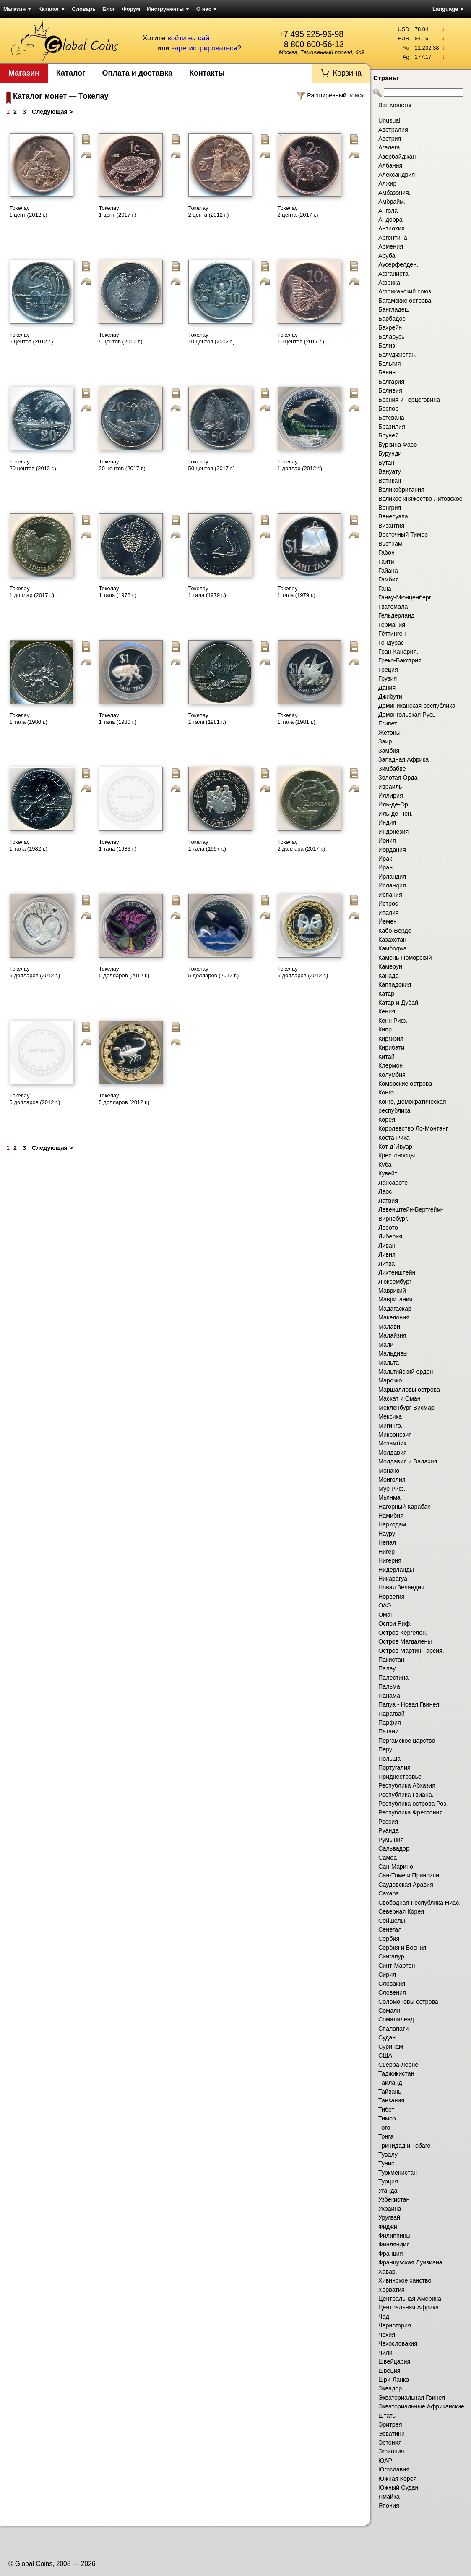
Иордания (392, 849)
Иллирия (390, 795)
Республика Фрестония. (411, 1812)
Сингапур (391, 1956)
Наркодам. (393, 1524)
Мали (385, 1344)
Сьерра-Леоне (398, 2064)
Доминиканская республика (416, 705)
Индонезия (393, 831)
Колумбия (392, 1074)
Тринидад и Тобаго (404, 2145)
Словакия (391, 1983)
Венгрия (389, 507)
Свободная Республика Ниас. (419, 1902)
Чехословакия (397, 2343)
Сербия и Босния (402, 1947)
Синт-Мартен (396, 1965)
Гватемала (393, 606)
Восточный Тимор (403, 534)
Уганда (387, 2190)
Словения (392, 1992)
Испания (390, 894)
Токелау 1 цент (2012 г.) (28, 211)
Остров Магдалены (405, 1641)
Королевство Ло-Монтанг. (413, 1128)
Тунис (386, 2163)
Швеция (389, 2370)
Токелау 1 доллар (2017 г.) (32, 591)
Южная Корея (397, 2478)
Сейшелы (391, 1920)
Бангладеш (393, 309)
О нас (206, 9)
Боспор (388, 408)
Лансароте (393, 1182)
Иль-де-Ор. (394, 804)
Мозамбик (392, 1443)
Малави (389, 1326)
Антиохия (391, 228)
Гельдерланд (396, 615)
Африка (389, 282)
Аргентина (392, 237)
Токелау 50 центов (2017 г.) (211, 464)
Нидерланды (396, 1569)
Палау (387, 1668)
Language (448, 9)
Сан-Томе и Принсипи (408, 1875)
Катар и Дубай (398, 1002)
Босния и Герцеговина (409, 399)
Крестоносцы (396, 1155)
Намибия (390, 1515)
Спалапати (393, 2028)
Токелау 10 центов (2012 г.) (211, 338)
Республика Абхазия (406, 1785)
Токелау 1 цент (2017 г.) (118, 211)
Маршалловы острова (409, 1389)
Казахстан (392, 939)
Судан (387, 2037)
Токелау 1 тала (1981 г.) (207, 718)
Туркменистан (397, 2172)
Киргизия (390, 1038)
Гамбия (388, 579)
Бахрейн (390, 327)
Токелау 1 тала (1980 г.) (28, 718)
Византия (391, 525)
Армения (390, 246)
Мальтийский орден (405, 1371)
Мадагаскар (394, 1308)
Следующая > (52, 111)
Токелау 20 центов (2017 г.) (122, 464)
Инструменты (168, 9)
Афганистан (395, 273)
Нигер (386, 1551)
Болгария (391, 381)
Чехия (386, 2334)
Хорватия (391, 2289)
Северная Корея (401, 1911)
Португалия (394, 1767)
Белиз (386, 345)
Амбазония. (394, 192)
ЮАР (385, 2460)
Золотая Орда (398, 777)
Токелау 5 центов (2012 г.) (31, 338)
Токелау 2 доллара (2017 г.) (301, 845)
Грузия (387, 678)
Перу (385, 1749)
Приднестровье (400, 1776)
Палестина (393, 1677)
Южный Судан (398, 2487)
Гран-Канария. (398, 651)
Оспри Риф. (394, 1623)
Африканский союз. (405, 291)
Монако (388, 1470)
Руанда (388, 1830)
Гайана (388, 570)
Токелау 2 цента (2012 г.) (208, 211)
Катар (386, 993)
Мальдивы (393, 1353)
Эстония (389, 2442)
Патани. (389, 1731)
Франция (390, 2253)
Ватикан (389, 480)
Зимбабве (392, 768)
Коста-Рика (394, 1137)
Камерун (390, 966)
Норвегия (391, 1596)
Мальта (388, 1362)
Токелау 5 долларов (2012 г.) (35, 972)
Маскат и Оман (399, 1398)
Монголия (392, 1479)
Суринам (390, 2046)
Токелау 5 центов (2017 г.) (121, 338)
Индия (387, 822)
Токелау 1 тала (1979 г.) (207, 591)
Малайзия (392, 1335)
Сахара (388, 1893)
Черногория (394, 2325)
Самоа (387, 1857)
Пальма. (390, 1686)
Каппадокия (394, 984)
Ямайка (389, 2496)
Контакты (207, 73)
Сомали (389, 2010)
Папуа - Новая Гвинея (408, 1704)
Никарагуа (392, 1578)
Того (384, 2127)
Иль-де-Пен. (395, 813)
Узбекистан (393, 2199)
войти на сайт (190, 38)
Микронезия (395, 1434)
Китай (386, 1056)
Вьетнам (390, 543)
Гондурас (391, 642)
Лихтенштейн (396, 1272)
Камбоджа (392, 948)
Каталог (51, 9)
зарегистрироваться (204, 48)
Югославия (393, 2469)
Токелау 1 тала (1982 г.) (28, 845)
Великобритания (401, 489)
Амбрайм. (392, 201)
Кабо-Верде (394, 930)
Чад (383, 2316)
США (385, 2055)
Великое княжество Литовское (420, 498)
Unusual (389, 120)
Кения (386, 1011)
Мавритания (395, 1299)
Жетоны (389, 732)
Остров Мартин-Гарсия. (411, 1650)
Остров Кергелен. (402, 1632)
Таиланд (390, 2082)
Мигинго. (390, 1425)
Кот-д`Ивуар (395, 1146)
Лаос (385, 1191)
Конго (386, 1092)
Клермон (390, 1065)
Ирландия (392, 876)
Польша (389, 1758)
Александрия (396, 174)
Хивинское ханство (404, 2280)
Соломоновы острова (408, 2001)
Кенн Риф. (392, 1020)
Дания (387, 687)
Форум (131, 9)
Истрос (388, 903)
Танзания (391, 2100)
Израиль (390, 786)
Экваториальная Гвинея (411, 2397)
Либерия (390, 1236)
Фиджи (387, 2226)
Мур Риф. (391, 1488)
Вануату (389, 471)
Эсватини (391, 2433)
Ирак (385, 858)
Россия (388, 1821)
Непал (387, 1542)
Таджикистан (396, 2073)
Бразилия (391, 426)
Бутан (386, 462)
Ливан (387, 1245)
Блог (108, 9)
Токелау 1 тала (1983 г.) (118, 845)
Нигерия (389, 1560)
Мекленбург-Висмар (406, 1407)
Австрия (389, 138)
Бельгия (389, 363)
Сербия (388, 1938)
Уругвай (389, 2217)
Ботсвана (391, 417)
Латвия (388, 1200)
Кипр (385, 1029)
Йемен (387, 921)
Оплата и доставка (137, 73)
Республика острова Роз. (413, 1803)
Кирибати (391, 1047)
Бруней (388, 435)
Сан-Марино (395, 1866)
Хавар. (387, 2271)
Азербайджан (397, 156)
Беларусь (391, 336)
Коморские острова (405, 1083)
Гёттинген (392, 633)
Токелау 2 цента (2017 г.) (298, 211)
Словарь (84, 9)
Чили (385, 2352)
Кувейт (387, 1173)
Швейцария (394, 2361)
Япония (388, 2505)
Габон (386, 552)
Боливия (390, 390)
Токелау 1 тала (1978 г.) (118, 591)
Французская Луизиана (410, 2262)
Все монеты (394, 105)
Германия (391, 624)
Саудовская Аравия (405, 1884)
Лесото (388, 1227)
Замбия (388, 750)
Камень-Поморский (405, 957)
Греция (388, 669)
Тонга (385, 2136)
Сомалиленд (396, 2019)
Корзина (347, 73)
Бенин (387, 372)
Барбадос (392, 318)
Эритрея (390, 2424)
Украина (389, 2208)
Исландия (392, 885)
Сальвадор (393, 1848)
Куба (384, 1164)
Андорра (390, 219)
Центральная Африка (408, 2307)
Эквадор (390, 2388)
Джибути (390, 696)
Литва (386, 1263)
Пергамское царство (406, 1740)
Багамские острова (404, 300)
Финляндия (394, 2244)
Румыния (390, 1839)
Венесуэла (393, 516)
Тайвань (389, 2091)
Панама (389, 1695)
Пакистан (391, 1659)
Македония (393, 1317)
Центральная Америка (409, 2298)
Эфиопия (391, 2451)
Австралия (393, 129)
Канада (388, 975)
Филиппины (394, 2235)
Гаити (386, 561)
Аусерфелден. (398, 264)
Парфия (389, 1722)
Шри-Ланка (393, 2379)
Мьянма (389, 1497)
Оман (386, 1614)
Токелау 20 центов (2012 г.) (33, 464)
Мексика (390, 1416)
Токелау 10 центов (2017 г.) (301, 338)
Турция (388, 2181)
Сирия (387, 1974)
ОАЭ (384, 1605)
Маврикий (392, 1290)
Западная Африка (403, 759)
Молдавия (392, 1452)
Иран (385, 867)
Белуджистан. (397, 354)
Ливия (387, 1254)
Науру (386, 1533)
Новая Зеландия (401, 1587)
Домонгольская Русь (406, 714)
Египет (387, 723)
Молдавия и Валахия (407, 1461)
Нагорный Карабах (404, 1506)
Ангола (388, 210)
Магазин (17, 9)
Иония (387, 840)
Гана (384, 588)
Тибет (386, 2109)
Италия (388, 912)
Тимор (387, 2118)
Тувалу (388, 2154)
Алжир (387, 183)
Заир (385, 741)
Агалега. (390, 147)
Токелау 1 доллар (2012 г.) (300, 464)
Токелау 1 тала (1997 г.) (207, 845)
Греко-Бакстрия (400, 660)
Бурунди (389, 453)
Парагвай (391, 1713)
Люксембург (394, 1281)
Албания (390, 165)
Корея (386, 1119)
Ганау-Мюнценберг (404, 597)
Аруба (386, 255)
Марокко (390, 1380)
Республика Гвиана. (406, 1794)
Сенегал (389, 1929)
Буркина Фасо (397, 444)
